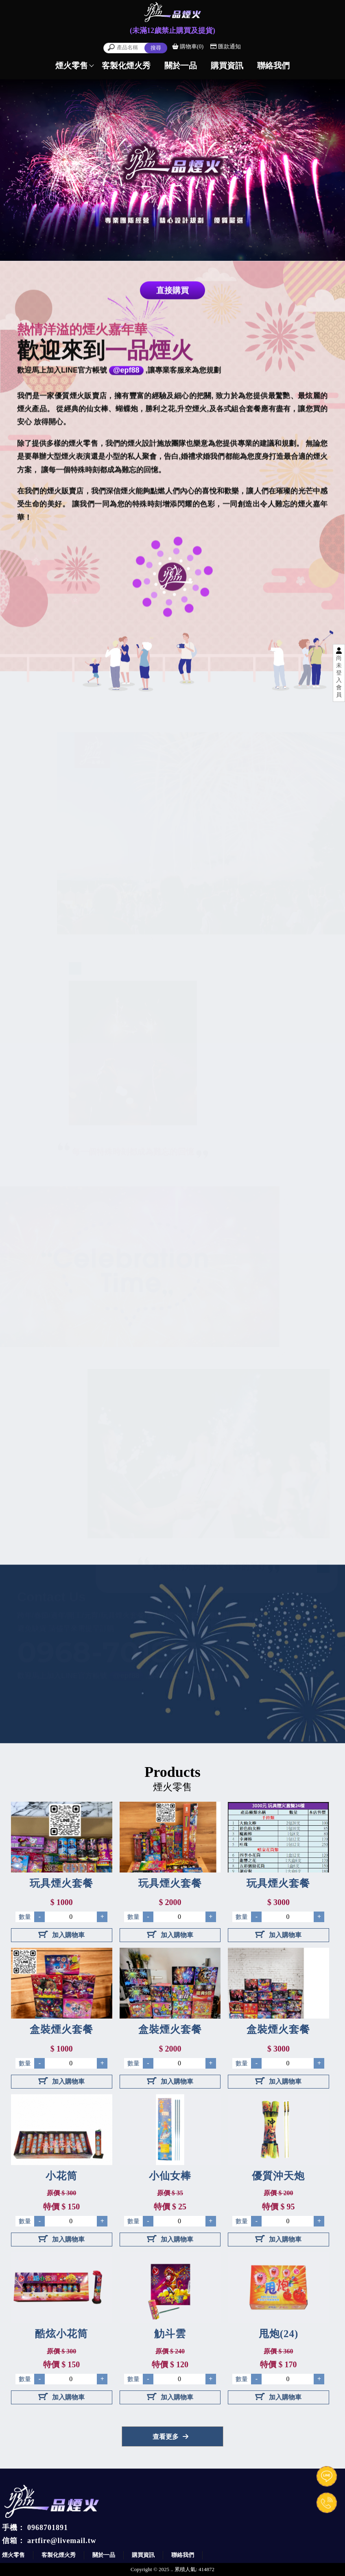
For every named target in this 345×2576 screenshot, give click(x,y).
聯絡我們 (182, 2555)
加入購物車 (61, 1934)
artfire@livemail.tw (61, 2541)
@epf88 (126, 371)
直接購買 (172, 291)
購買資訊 (143, 2555)
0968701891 (47, 2528)
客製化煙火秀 (58, 2555)
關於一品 (103, 2555)
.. (171, 2569)
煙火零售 (13, 2555)
